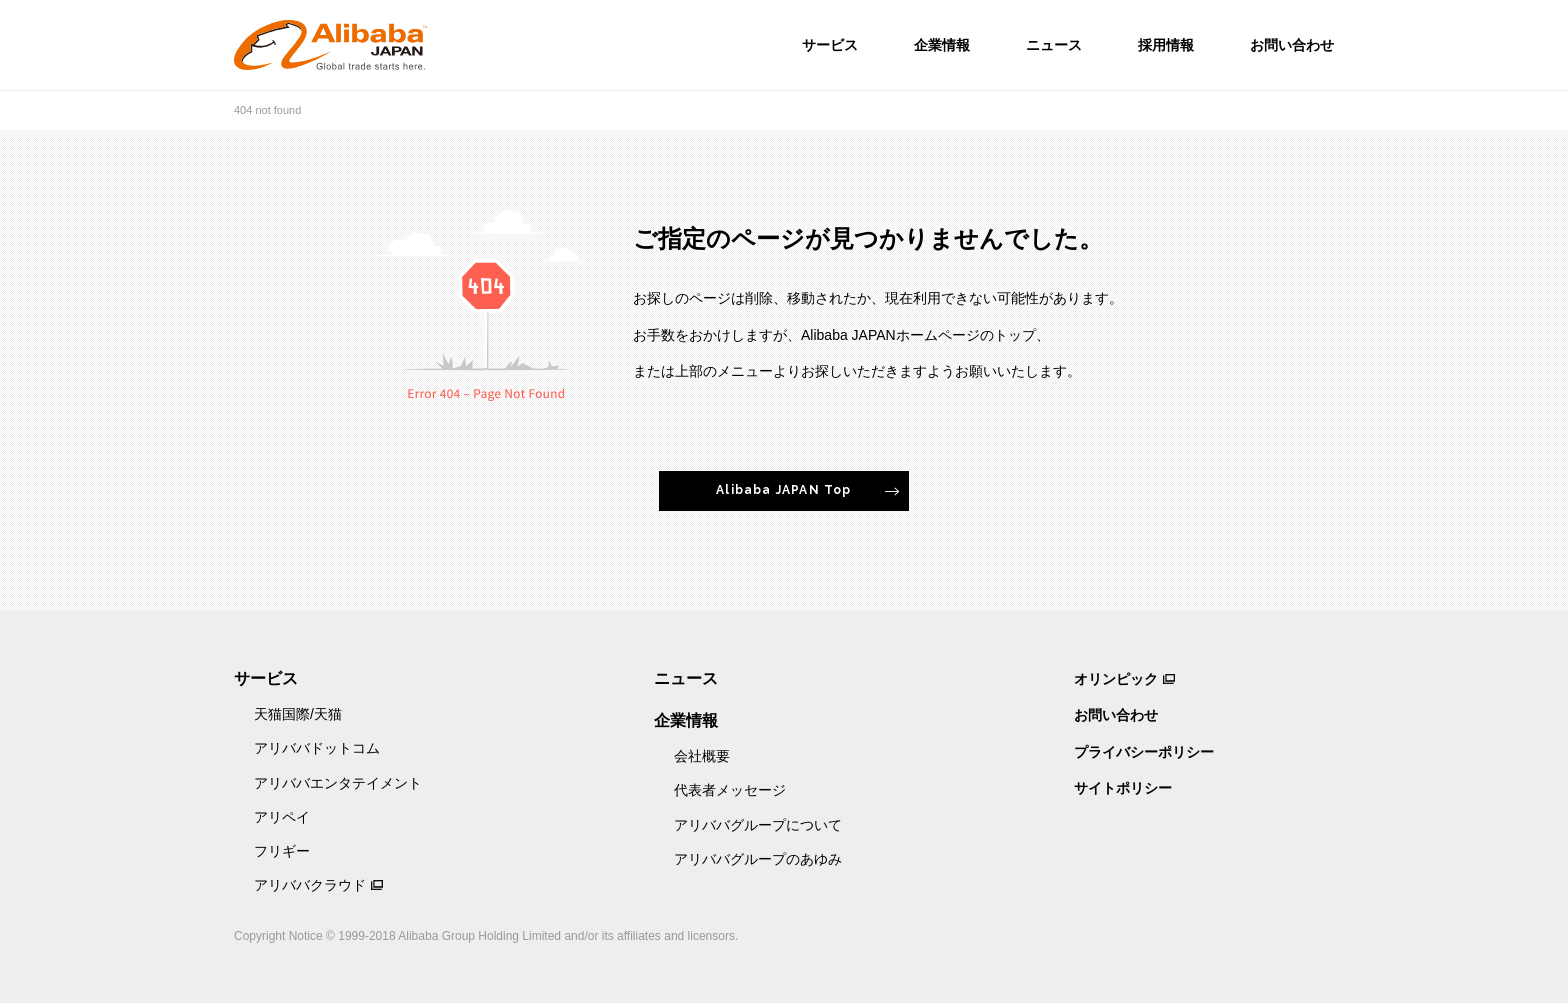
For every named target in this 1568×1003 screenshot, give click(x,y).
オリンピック (1116, 679)
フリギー (282, 851)
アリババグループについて (758, 825)
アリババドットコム (317, 748)
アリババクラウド (310, 885)
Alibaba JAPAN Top (783, 490)
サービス (830, 45)
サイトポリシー (1123, 788)
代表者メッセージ (730, 790)
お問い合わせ (1292, 45)
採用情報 (1166, 45)
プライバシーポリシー (1144, 752)
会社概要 (702, 756)
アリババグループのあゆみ (758, 859)
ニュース (1054, 45)
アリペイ (282, 817)
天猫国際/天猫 (298, 714)
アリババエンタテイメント (338, 783)
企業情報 (942, 45)
